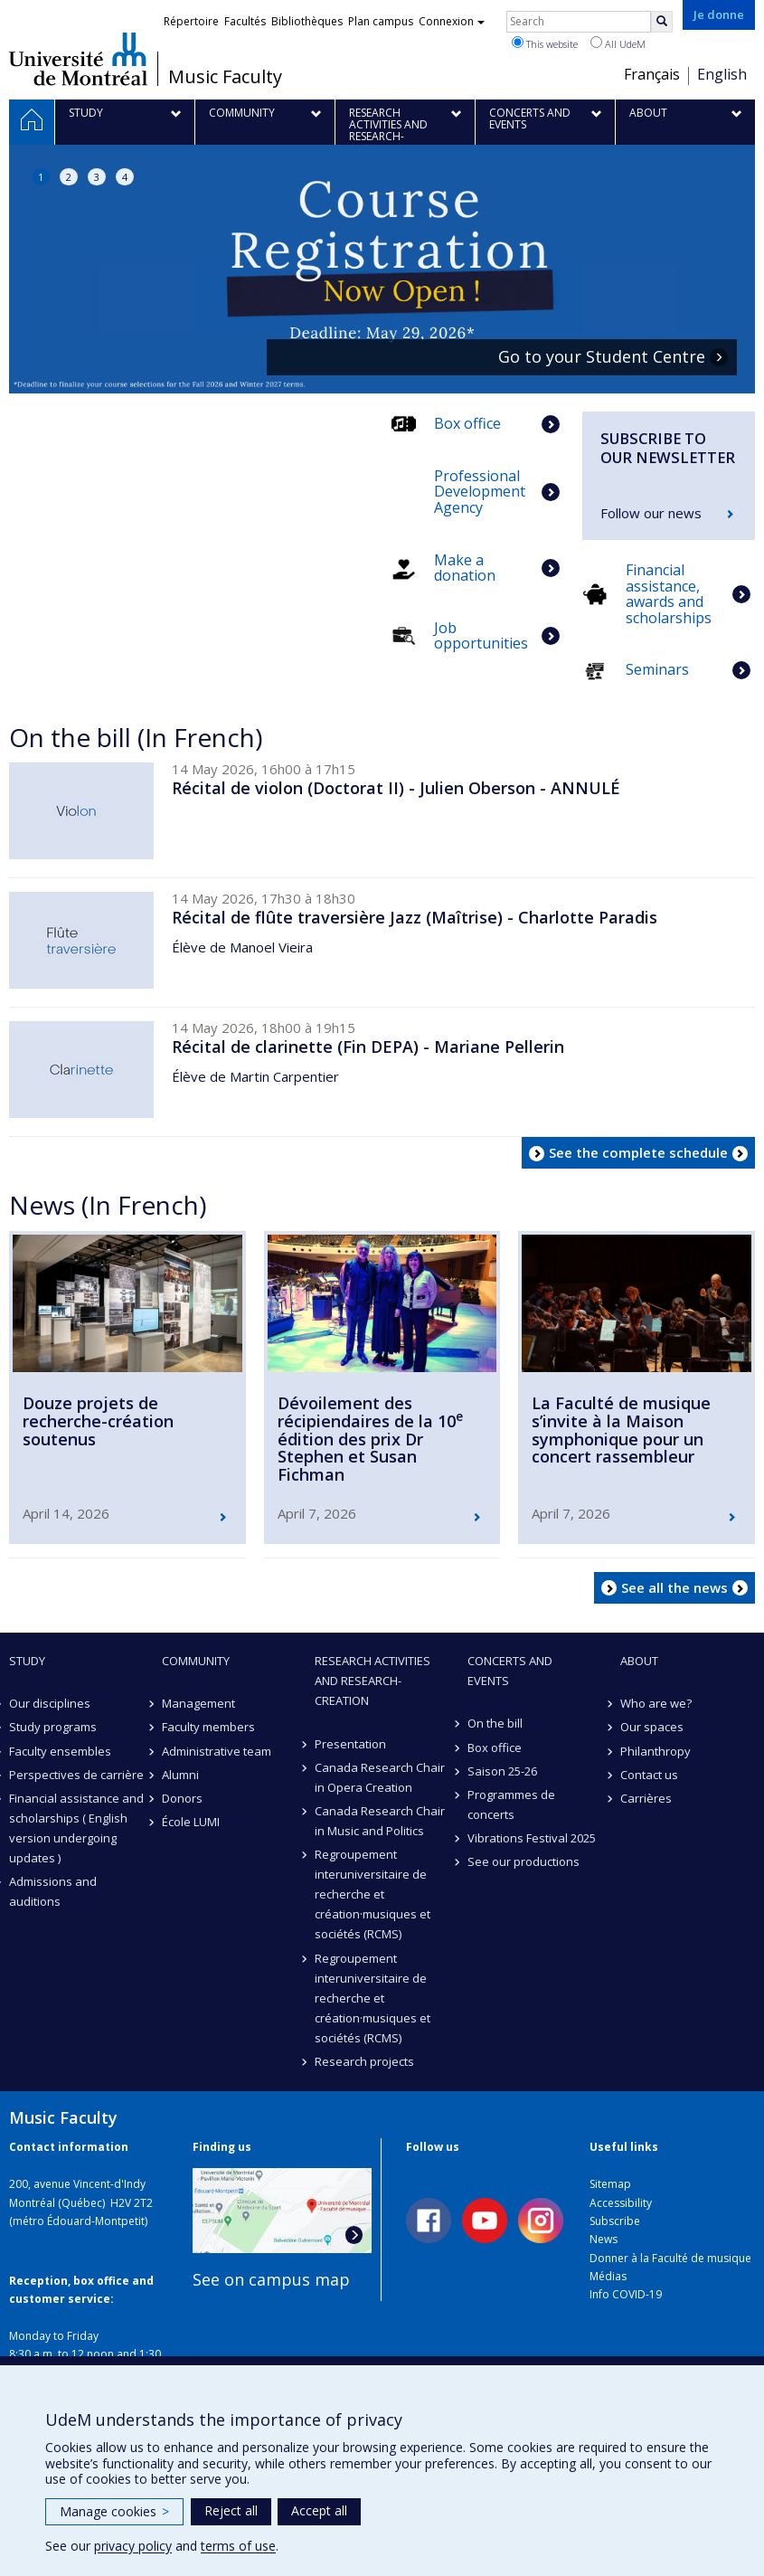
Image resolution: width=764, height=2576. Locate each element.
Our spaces (652, 1727)
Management (198, 1703)
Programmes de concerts (511, 1804)
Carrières (646, 1798)
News (604, 2239)
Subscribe (615, 2221)
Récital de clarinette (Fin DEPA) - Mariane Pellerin (368, 1046)
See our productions (523, 1861)
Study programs (53, 1727)
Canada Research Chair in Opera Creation (380, 1777)
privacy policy (133, 2545)
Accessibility (621, 2203)
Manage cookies (114, 2511)
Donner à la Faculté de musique (670, 2258)
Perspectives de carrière (76, 1774)
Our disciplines (49, 1703)
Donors (182, 1798)
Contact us (649, 1774)
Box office (494, 1747)
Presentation (350, 1744)
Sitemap (610, 2184)
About (639, 1661)
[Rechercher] (662, 22)
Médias (608, 2276)
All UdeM (618, 43)
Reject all (231, 2510)
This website (545, 43)
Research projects (364, 2061)
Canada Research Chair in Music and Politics (380, 1821)
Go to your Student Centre (601, 357)
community (196, 1661)
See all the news (674, 1587)
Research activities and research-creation (372, 1681)
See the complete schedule (638, 1152)
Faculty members (208, 1727)
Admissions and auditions (53, 1891)
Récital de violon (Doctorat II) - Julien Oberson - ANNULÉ (396, 788)
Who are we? (656, 1703)
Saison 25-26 (502, 1771)
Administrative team (216, 1751)
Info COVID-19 (626, 2294)
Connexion (452, 21)
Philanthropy (655, 1751)
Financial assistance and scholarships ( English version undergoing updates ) (76, 1828)
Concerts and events (509, 1671)
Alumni (180, 1774)
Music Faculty (225, 77)
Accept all (319, 2510)
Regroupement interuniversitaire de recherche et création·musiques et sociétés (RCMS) (372, 1894)
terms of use (238, 2545)
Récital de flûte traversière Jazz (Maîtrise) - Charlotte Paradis (414, 917)
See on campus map (271, 2279)
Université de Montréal (78, 59)
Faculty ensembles (60, 1751)
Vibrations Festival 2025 (531, 1838)
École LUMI (191, 1822)
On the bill (495, 1723)
